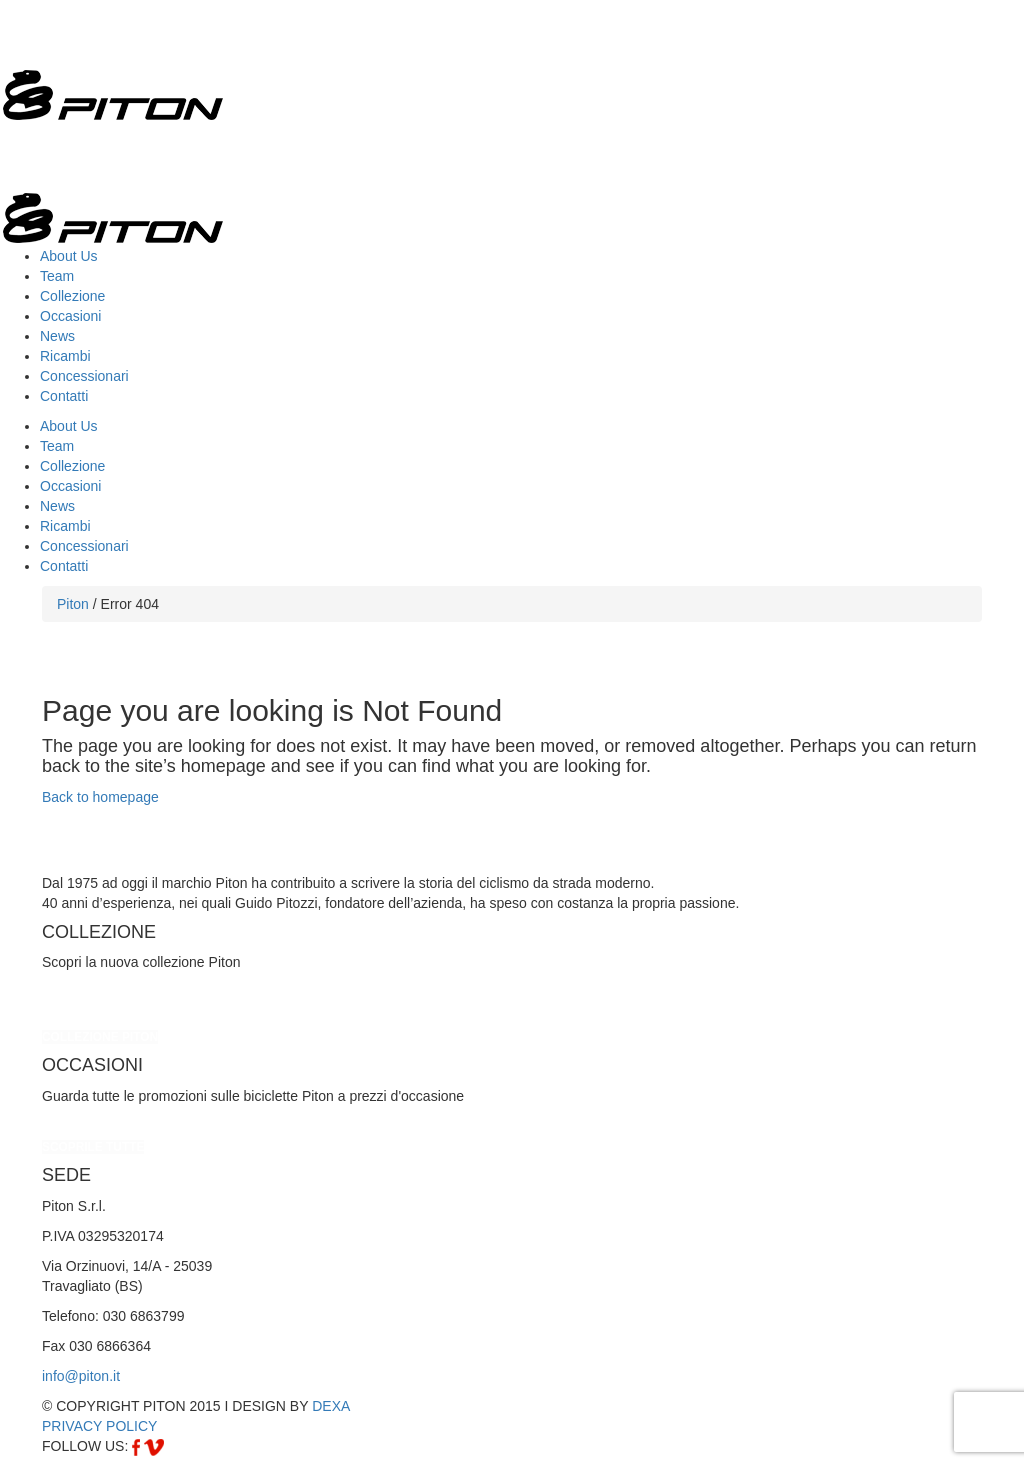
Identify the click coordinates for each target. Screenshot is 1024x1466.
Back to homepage (100, 797)
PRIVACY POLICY (99, 1426)
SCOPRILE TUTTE (93, 1147)
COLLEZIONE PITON (100, 1037)
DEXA (331, 1406)
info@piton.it (81, 1376)
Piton (73, 604)
